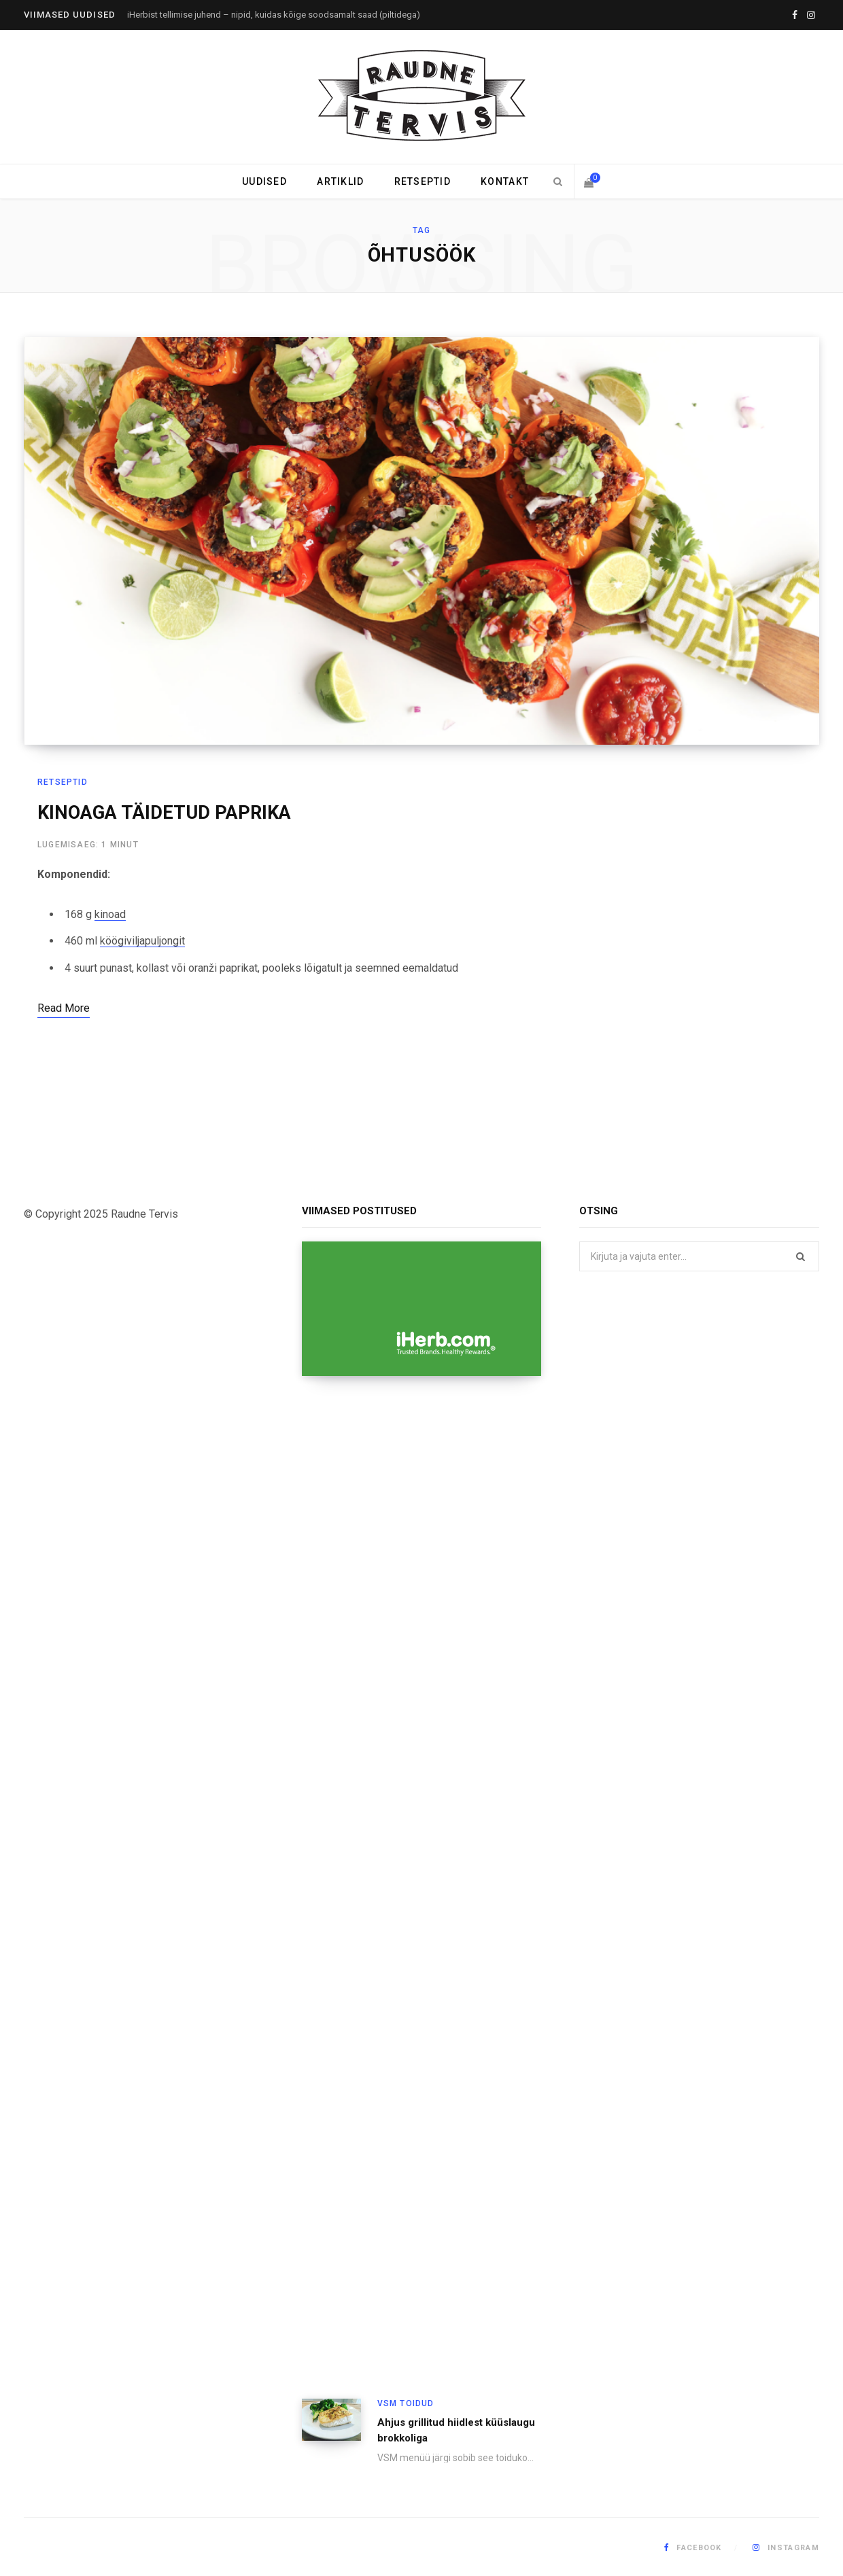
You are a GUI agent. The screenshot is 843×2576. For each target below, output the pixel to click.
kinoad (110, 914)
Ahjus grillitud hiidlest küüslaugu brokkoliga (456, 2430)
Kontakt (505, 181)
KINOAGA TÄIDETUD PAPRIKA (164, 813)
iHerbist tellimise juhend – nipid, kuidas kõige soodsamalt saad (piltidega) (273, 15)
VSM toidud (405, 2403)
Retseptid (422, 181)
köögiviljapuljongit (142, 940)
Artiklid (340, 181)
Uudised (264, 181)
